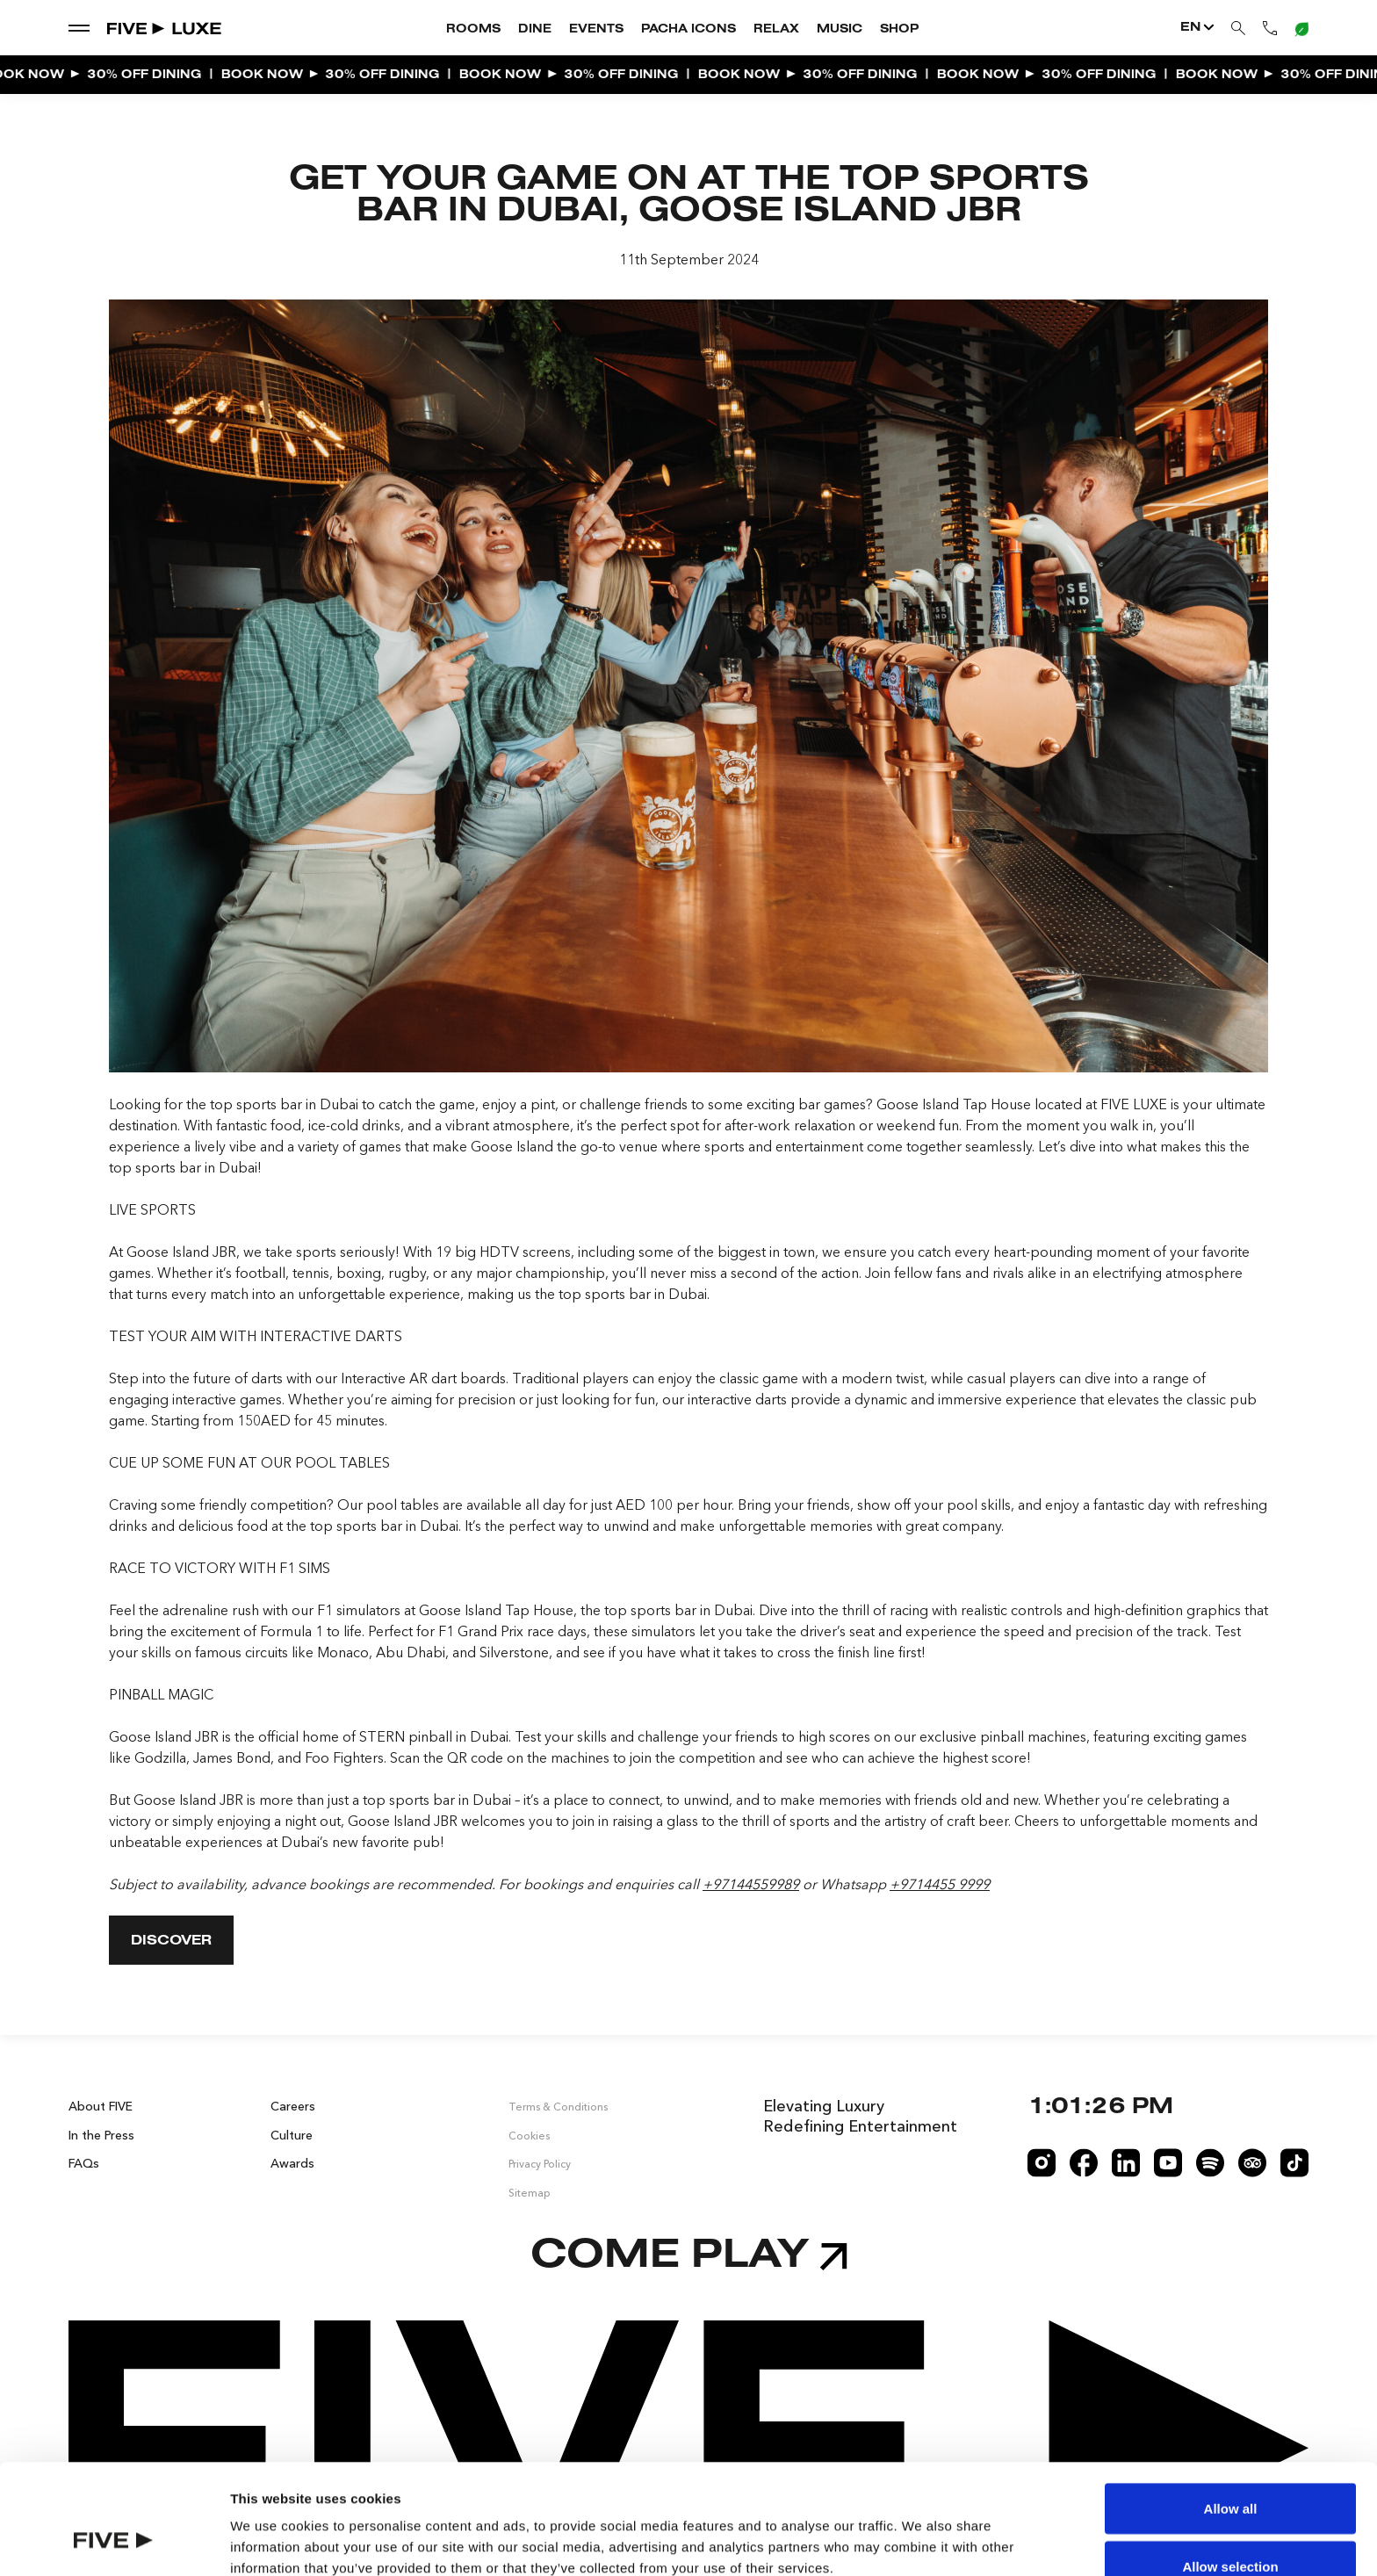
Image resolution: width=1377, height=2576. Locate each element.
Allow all (1231, 2413)
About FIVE (100, 2106)
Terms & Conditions (558, 2106)
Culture (291, 2134)
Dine (535, 30)
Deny (1231, 2529)
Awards (292, 2163)
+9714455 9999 (940, 1884)
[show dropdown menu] (79, 27)
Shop (899, 30)
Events (596, 30)
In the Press (101, 2134)
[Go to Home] (165, 28)
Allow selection (1230, 2471)
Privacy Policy (539, 2163)
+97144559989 (751, 1884)
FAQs (83, 2163)
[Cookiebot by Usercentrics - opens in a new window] (114, 2542)
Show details (921, 2530)
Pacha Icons (688, 30)
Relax (776, 30)
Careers (292, 2106)
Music (839, 30)
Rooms (473, 30)
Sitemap (529, 2192)
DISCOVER (171, 1941)
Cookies (529, 2134)
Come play (688, 2257)
